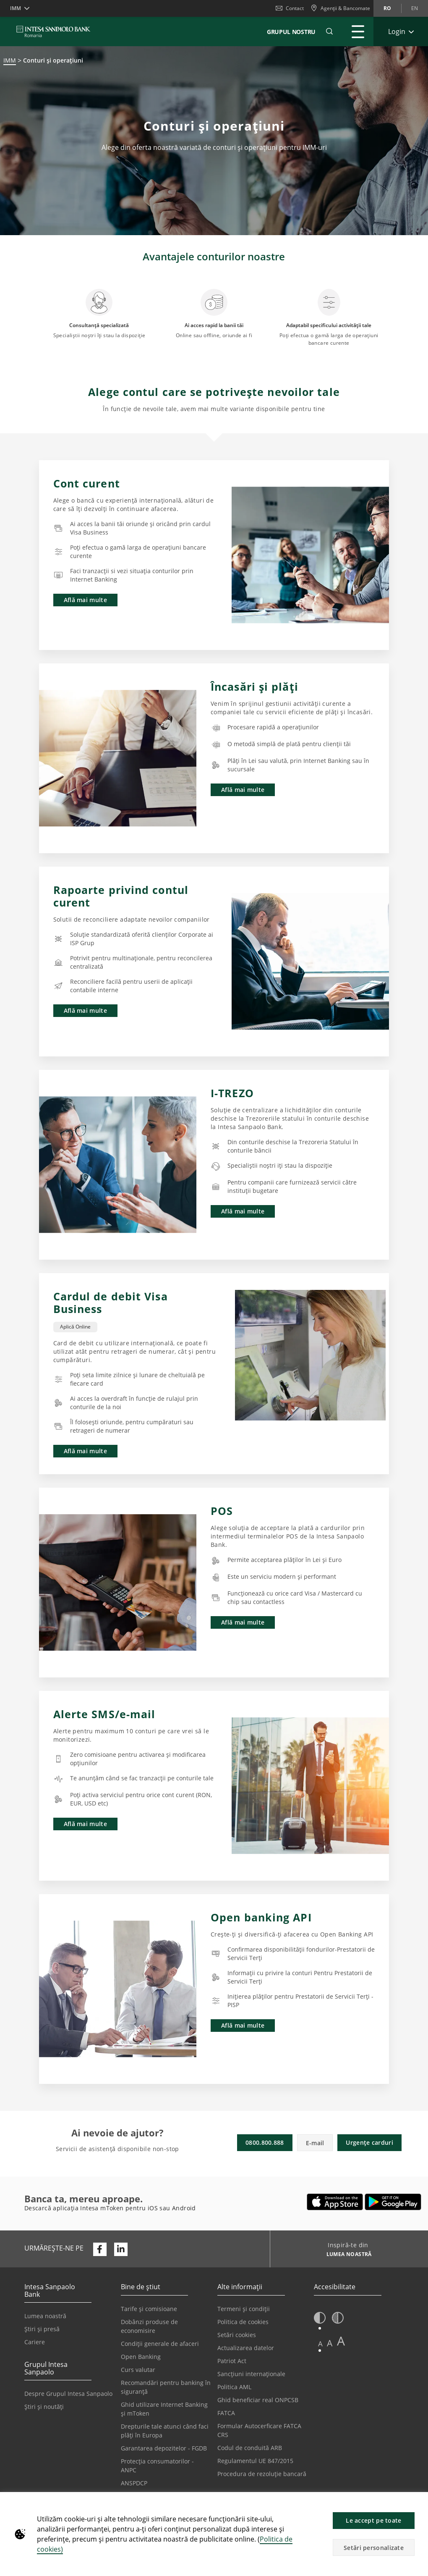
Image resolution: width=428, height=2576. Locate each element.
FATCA (226, 2413)
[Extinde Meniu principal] (358, 31)
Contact (290, 8)
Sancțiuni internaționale (251, 2374)
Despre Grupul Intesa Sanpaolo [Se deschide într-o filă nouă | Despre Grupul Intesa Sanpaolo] (68, 2394)
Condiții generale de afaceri (160, 2344)
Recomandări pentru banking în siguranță (166, 2387)
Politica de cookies (243, 2322)
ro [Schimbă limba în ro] (387, 8)
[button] (418, 2503)
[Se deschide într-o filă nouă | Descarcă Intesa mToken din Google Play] (393, 2201)
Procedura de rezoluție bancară (261, 2474)
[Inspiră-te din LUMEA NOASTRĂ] (345, 2255)
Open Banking (141, 2357)
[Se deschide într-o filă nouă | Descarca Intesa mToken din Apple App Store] (335, 2201)
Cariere (34, 2342)
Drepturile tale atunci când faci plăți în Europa (165, 2430)
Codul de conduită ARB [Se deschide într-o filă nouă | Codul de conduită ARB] (249, 2448)
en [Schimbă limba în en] (414, 8)
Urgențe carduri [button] (369, 2142)
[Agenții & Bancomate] (340, 8)
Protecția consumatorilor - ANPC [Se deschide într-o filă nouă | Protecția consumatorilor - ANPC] (157, 2465)
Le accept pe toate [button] (373, 2520)
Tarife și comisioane (149, 2309)
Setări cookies (236, 2335)
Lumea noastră (45, 2316)
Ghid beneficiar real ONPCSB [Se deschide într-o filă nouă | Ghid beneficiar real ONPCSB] (257, 2400)
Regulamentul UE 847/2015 (255, 2461)
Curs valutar (138, 2370)
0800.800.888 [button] (264, 2142)
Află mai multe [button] (85, 600)
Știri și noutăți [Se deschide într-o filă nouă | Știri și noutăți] (44, 2407)
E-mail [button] (315, 2143)
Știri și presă (42, 2329)
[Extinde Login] (400, 31)
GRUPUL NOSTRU (291, 32)
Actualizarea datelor (245, 2348)
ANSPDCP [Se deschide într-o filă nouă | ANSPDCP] (134, 2483)
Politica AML (234, 2387)
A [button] (320, 2343)
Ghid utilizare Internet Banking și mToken (164, 2408)
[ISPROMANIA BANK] (53, 31)
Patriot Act (231, 2361)
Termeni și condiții (243, 2309)
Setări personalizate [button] (374, 2548)
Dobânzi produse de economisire (149, 2326)
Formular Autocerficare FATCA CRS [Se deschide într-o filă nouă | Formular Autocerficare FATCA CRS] (259, 2430)
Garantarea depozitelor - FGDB (164, 2448)
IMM (9, 60)
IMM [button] (15, 8)
